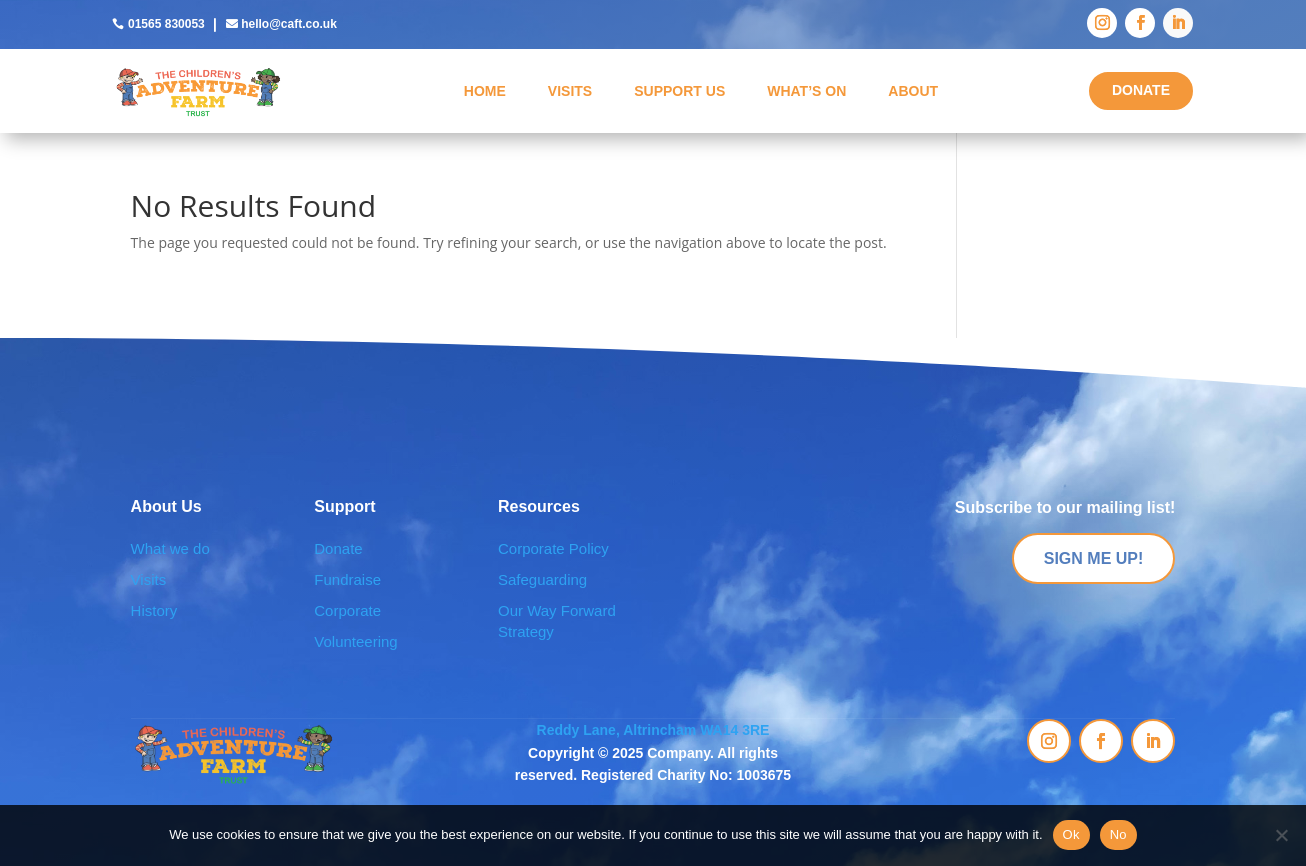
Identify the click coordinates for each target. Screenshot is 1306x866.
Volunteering (355, 641)
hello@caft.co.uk (289, 24)
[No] (1281, 835)
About (913, 91)
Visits (570, 91)
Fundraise (347, 579)
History (154, 610)
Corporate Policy (553, 548)
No (1118, 834)
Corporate (347, 610)
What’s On (806, 91)
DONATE (1141, 90)
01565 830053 (166, 24)
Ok (1071, 834)
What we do (170, 548)
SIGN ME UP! (1094, 558)
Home (485, 91)
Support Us (679, 91)
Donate (338, 548)
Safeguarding (542, 579)
